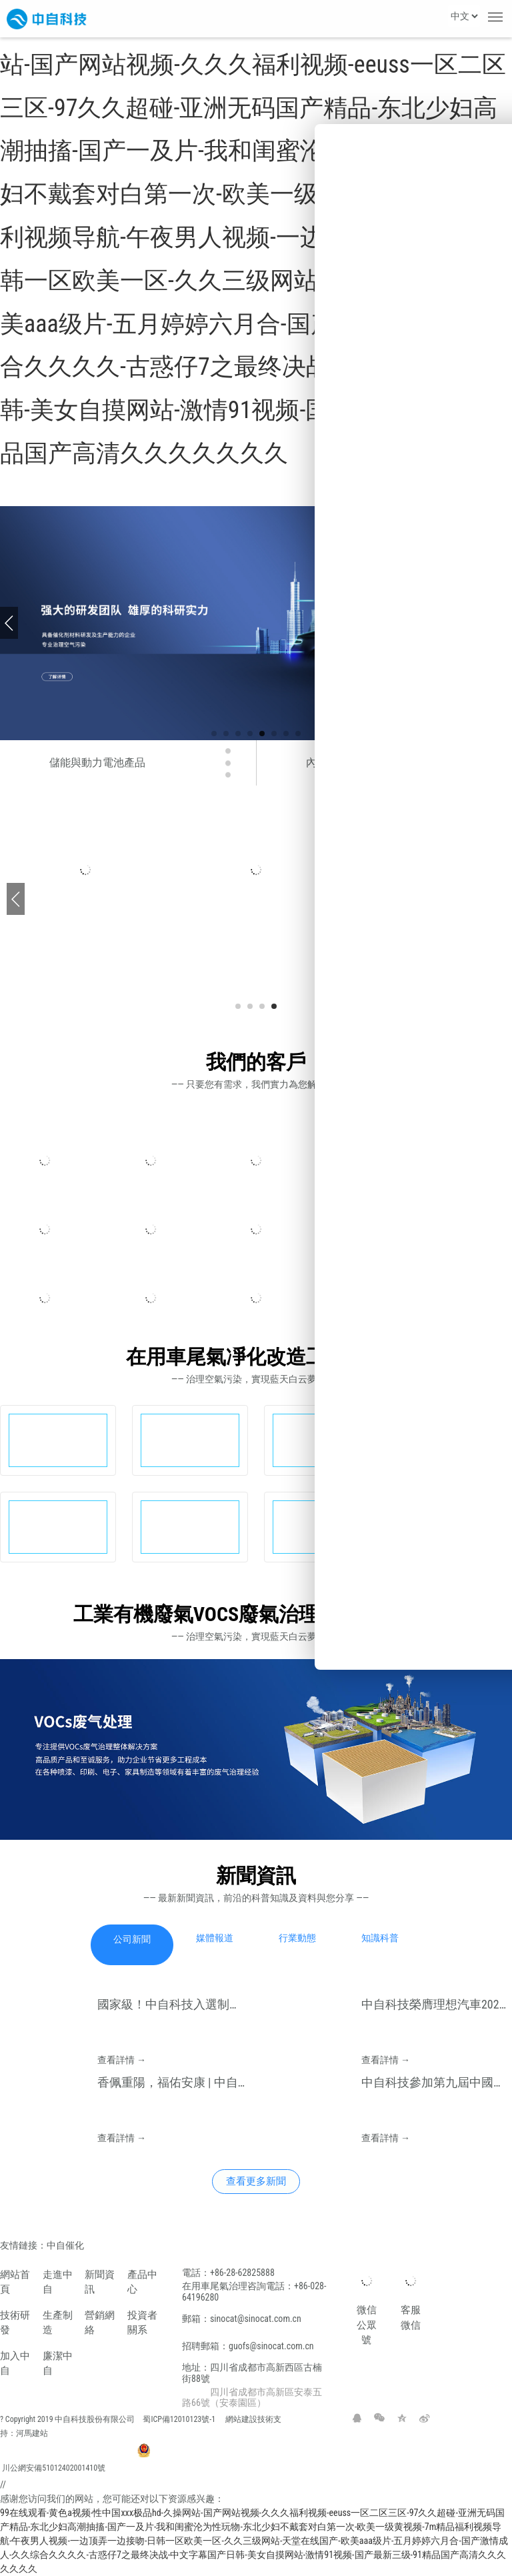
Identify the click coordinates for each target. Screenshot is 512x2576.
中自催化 (66, 2245)
